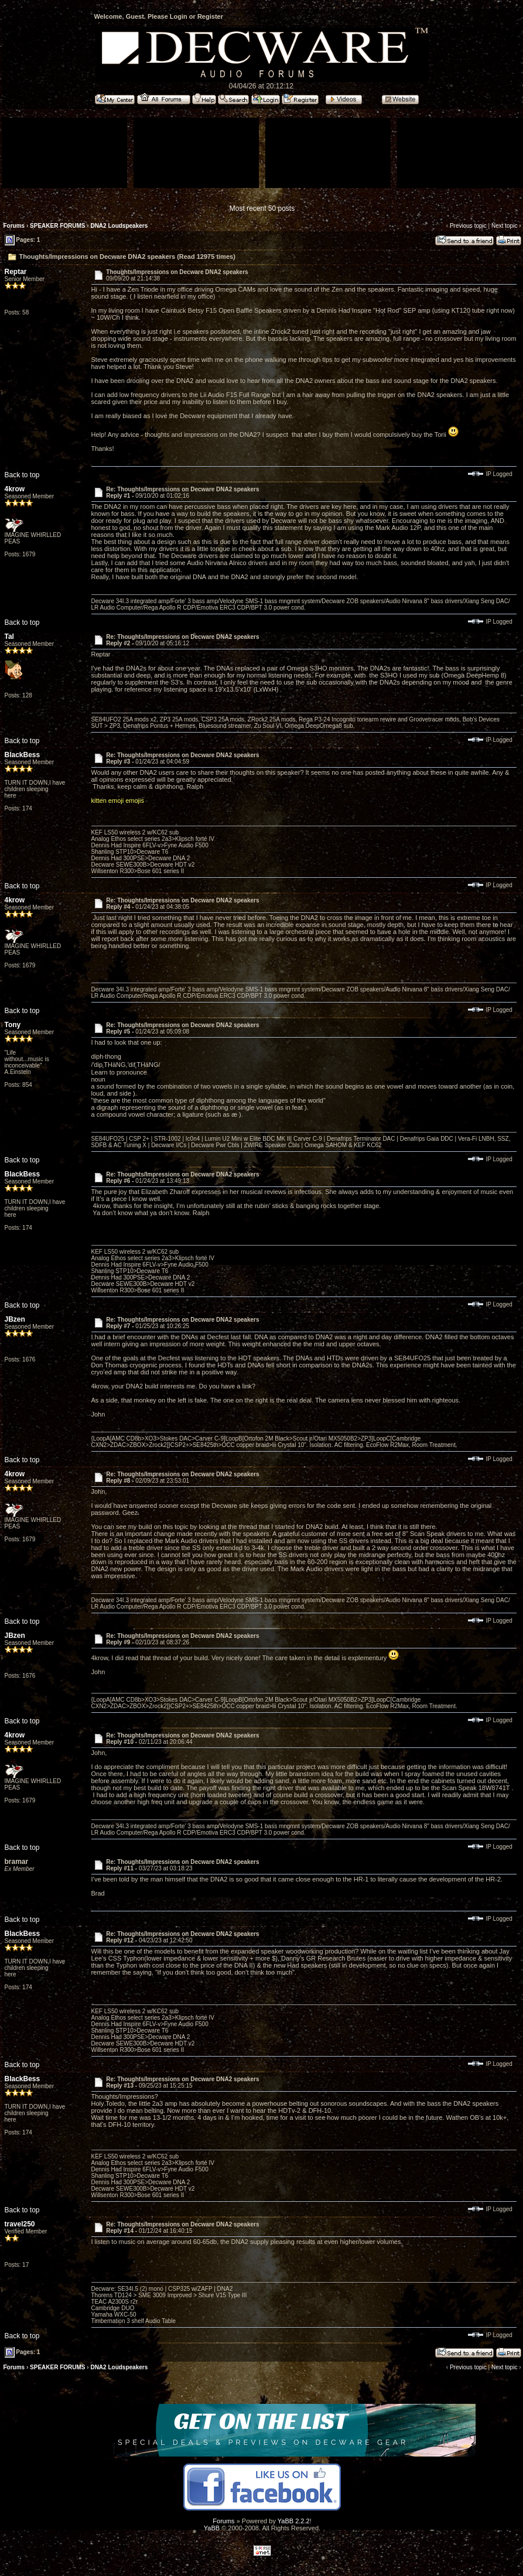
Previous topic (468, 226)
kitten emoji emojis (117, 800)
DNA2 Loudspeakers (119, 226)
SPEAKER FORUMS (57, 226)
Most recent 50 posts (262, 208)
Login (178, 16)
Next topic (504, 226)
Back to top (22, 475)
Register (210, 16)
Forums (14, 226)
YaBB (212, 2527)
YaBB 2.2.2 (294, 2520)
